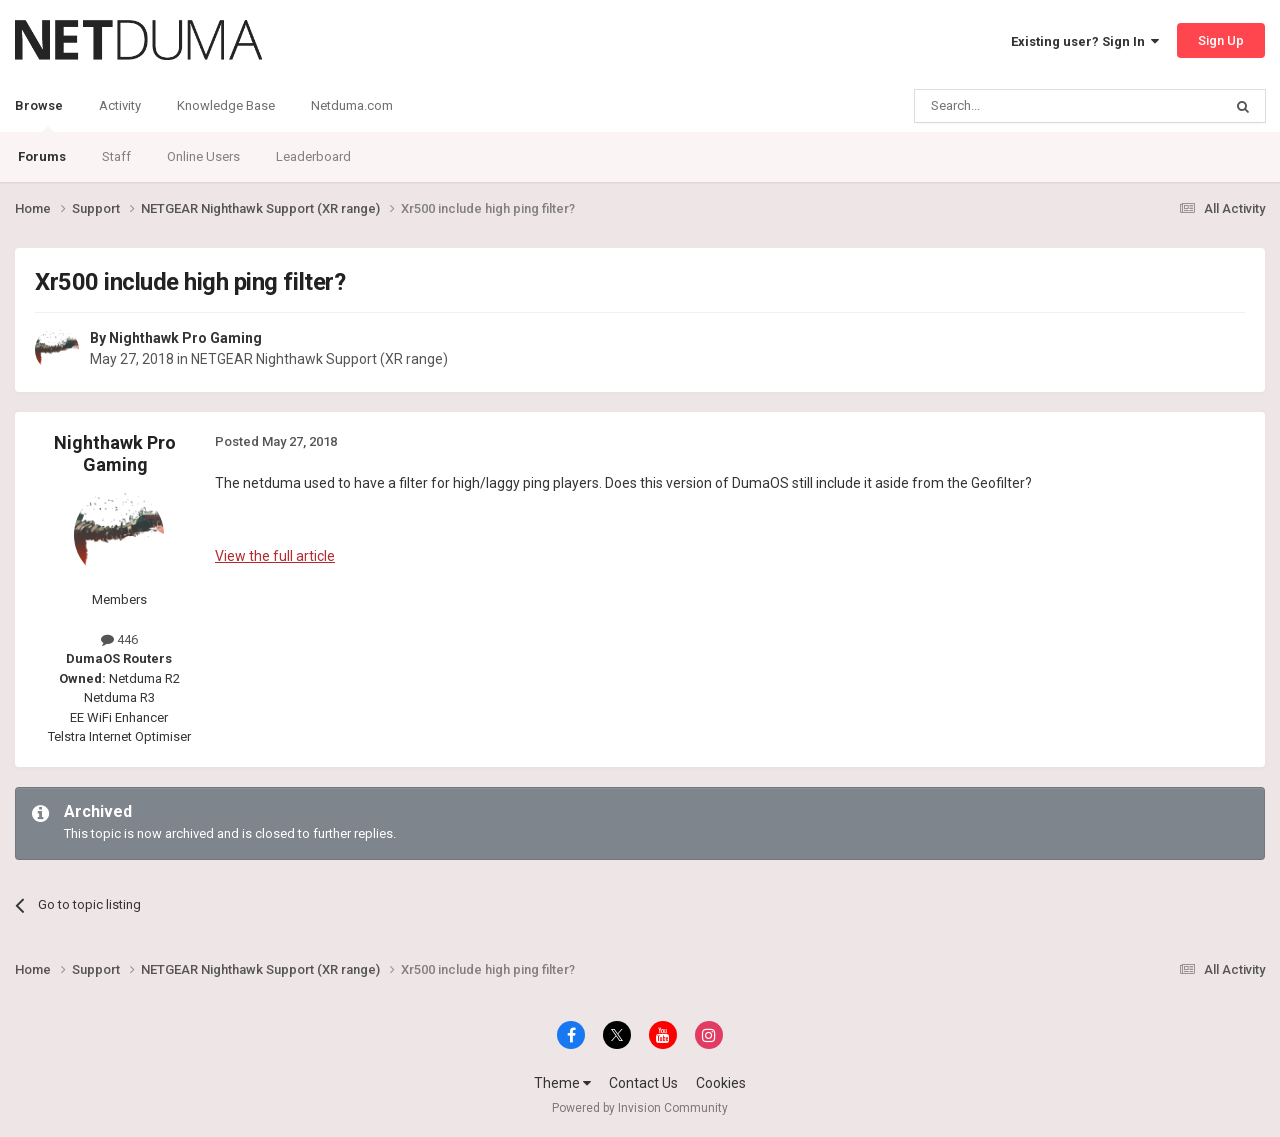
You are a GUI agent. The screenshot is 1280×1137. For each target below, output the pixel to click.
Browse (39, 115)
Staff (116, 156)
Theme (562, 1083)
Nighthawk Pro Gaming (185, 338)
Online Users (203, 156)
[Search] (1020, 106)
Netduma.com (352, 105)
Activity (120, 105)
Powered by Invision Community (640, 1108)
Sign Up (1221, 40)
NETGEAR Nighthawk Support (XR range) (319, 359)
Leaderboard (313, 156)
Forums (42, 156)
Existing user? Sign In (1085, 41)
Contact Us (643, 1083)
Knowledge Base (226, 105)
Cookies (721, 1083)
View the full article (275, 556)
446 (119, 639)
